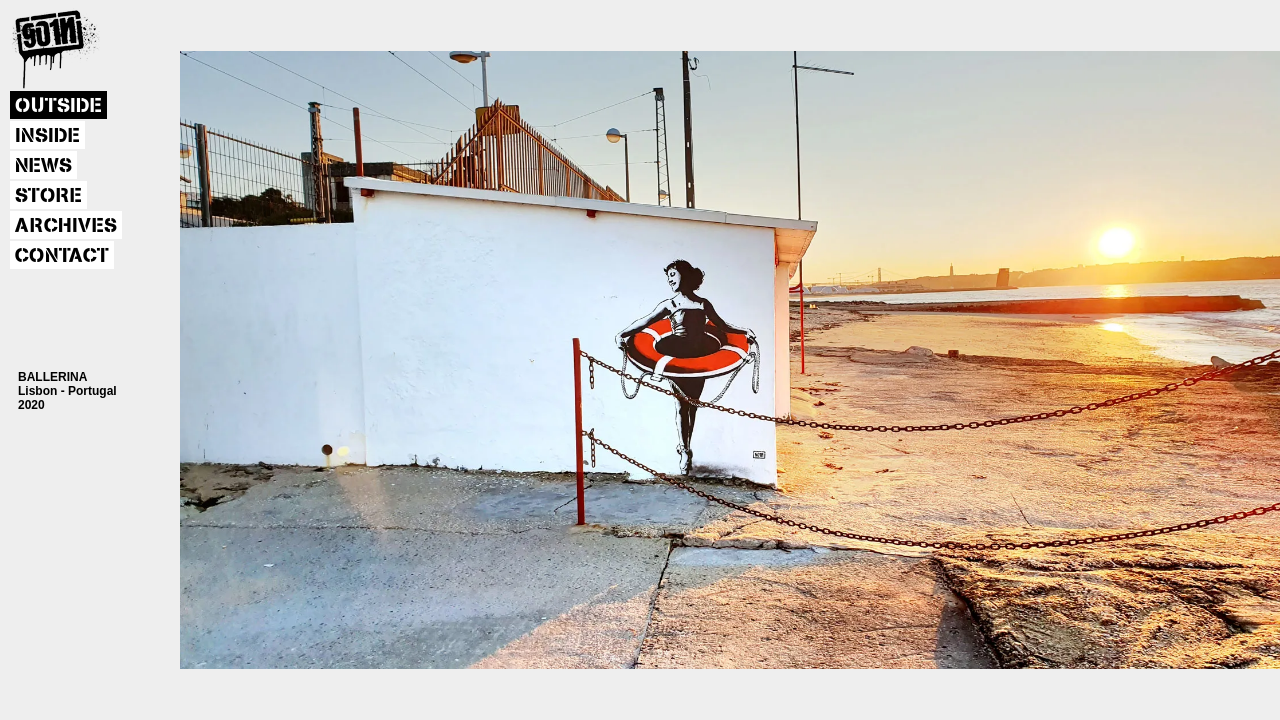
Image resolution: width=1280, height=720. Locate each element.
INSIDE (47, 136)
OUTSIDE (58, 106)
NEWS (43, 166)
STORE (48, 196)
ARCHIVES (66, 226)
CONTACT (62, 256)
